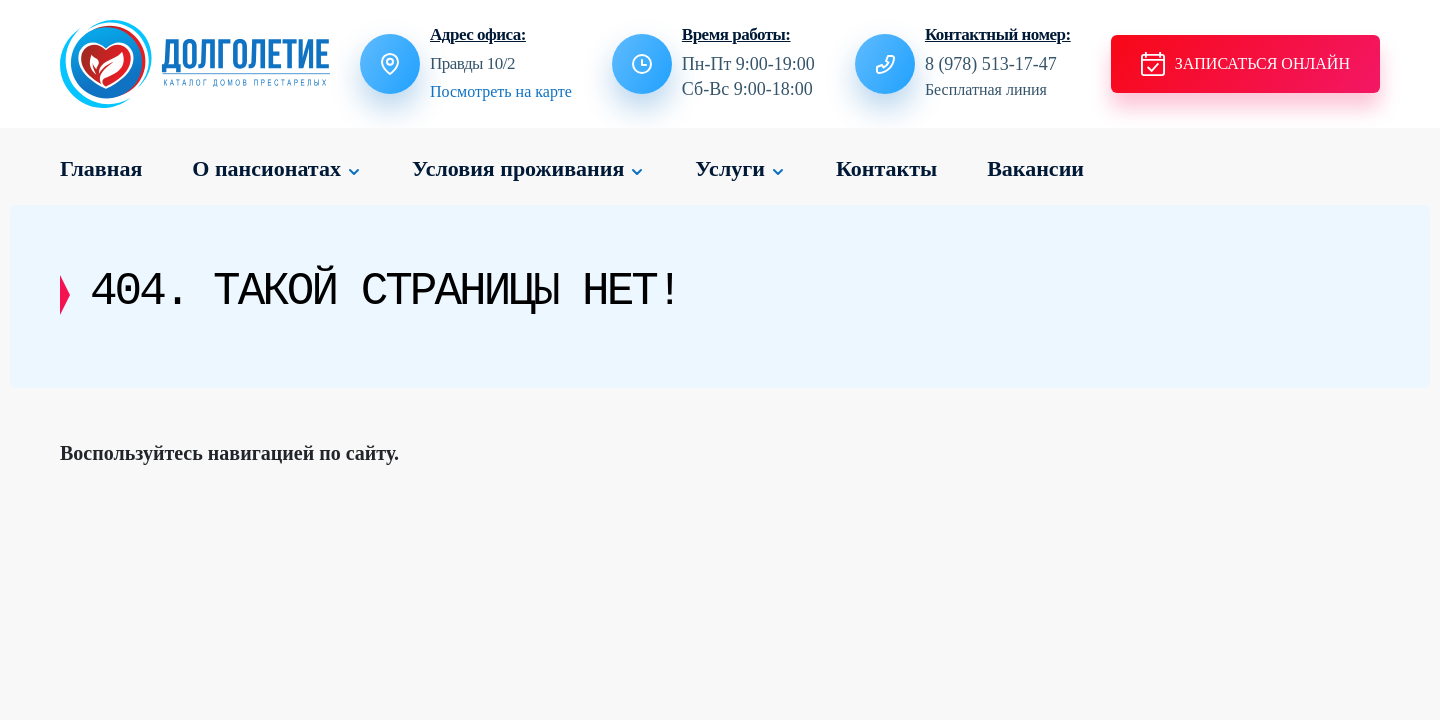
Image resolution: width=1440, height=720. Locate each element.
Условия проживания (518, 168)
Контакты (886, 168)
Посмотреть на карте (501, 91)
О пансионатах (266, 168)
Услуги (730, 168)
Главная (101, 168)
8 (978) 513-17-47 (991, 64)
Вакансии (1035, 168)
